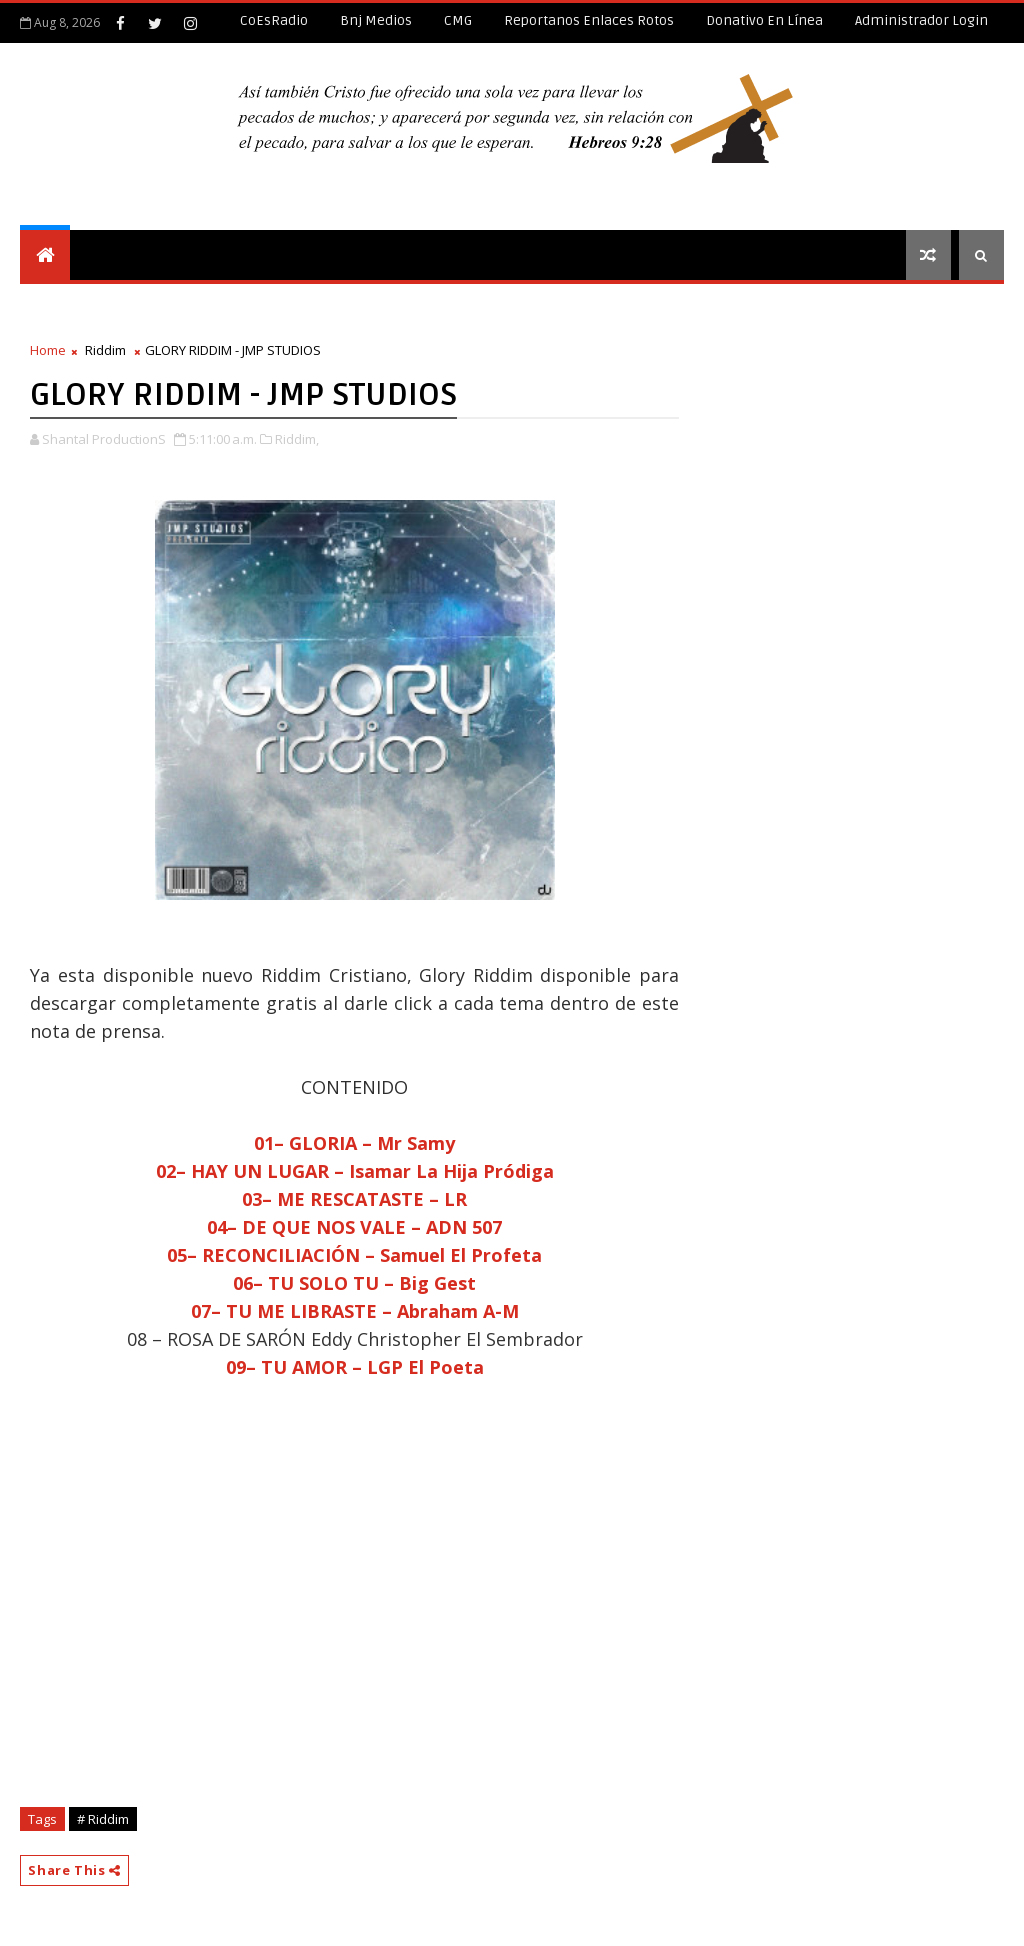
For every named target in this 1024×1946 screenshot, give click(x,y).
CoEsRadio (274, 20)
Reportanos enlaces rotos (589, 20)
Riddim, (297, 439)
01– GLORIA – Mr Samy (354, 1143)
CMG (458, 20)
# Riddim (103, 1819)
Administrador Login (921, 20)
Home (48, 350)
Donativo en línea (764, 20)
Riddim (105, 350)
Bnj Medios (376, 20)
